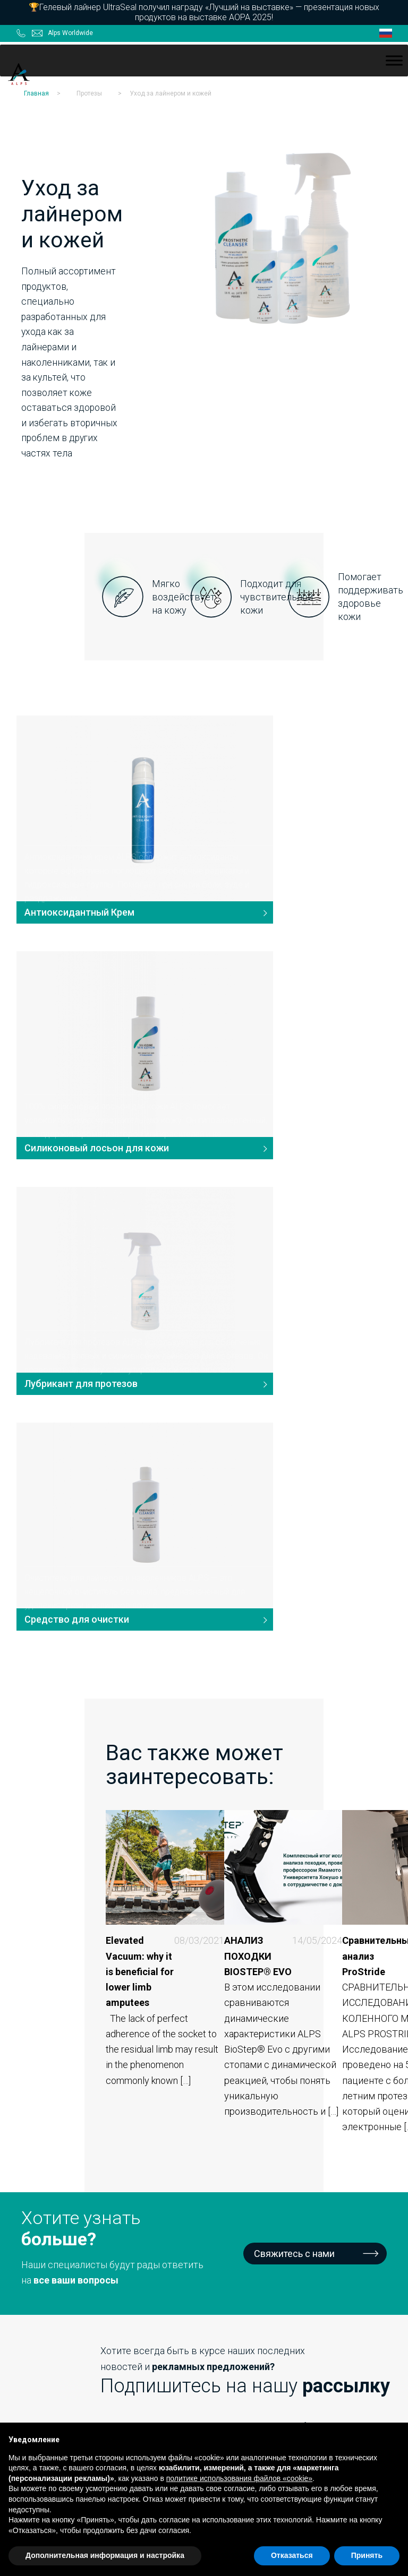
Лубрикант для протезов (77, 1050)
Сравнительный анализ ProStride (325, 1390)
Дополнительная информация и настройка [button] (105, 2555)
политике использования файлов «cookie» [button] (239, 2478)
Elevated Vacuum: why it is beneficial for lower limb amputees (79, 1405)
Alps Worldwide (70, 29)
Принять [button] (366, 2555)
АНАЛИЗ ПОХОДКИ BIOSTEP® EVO (201, 1398)
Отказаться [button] (292, 2555)
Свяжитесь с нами (294, 1678)
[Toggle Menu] (394, 56)
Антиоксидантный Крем (76, 826)
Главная (36, 89)
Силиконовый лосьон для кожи (289, 826)
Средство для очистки (269, 1050)
